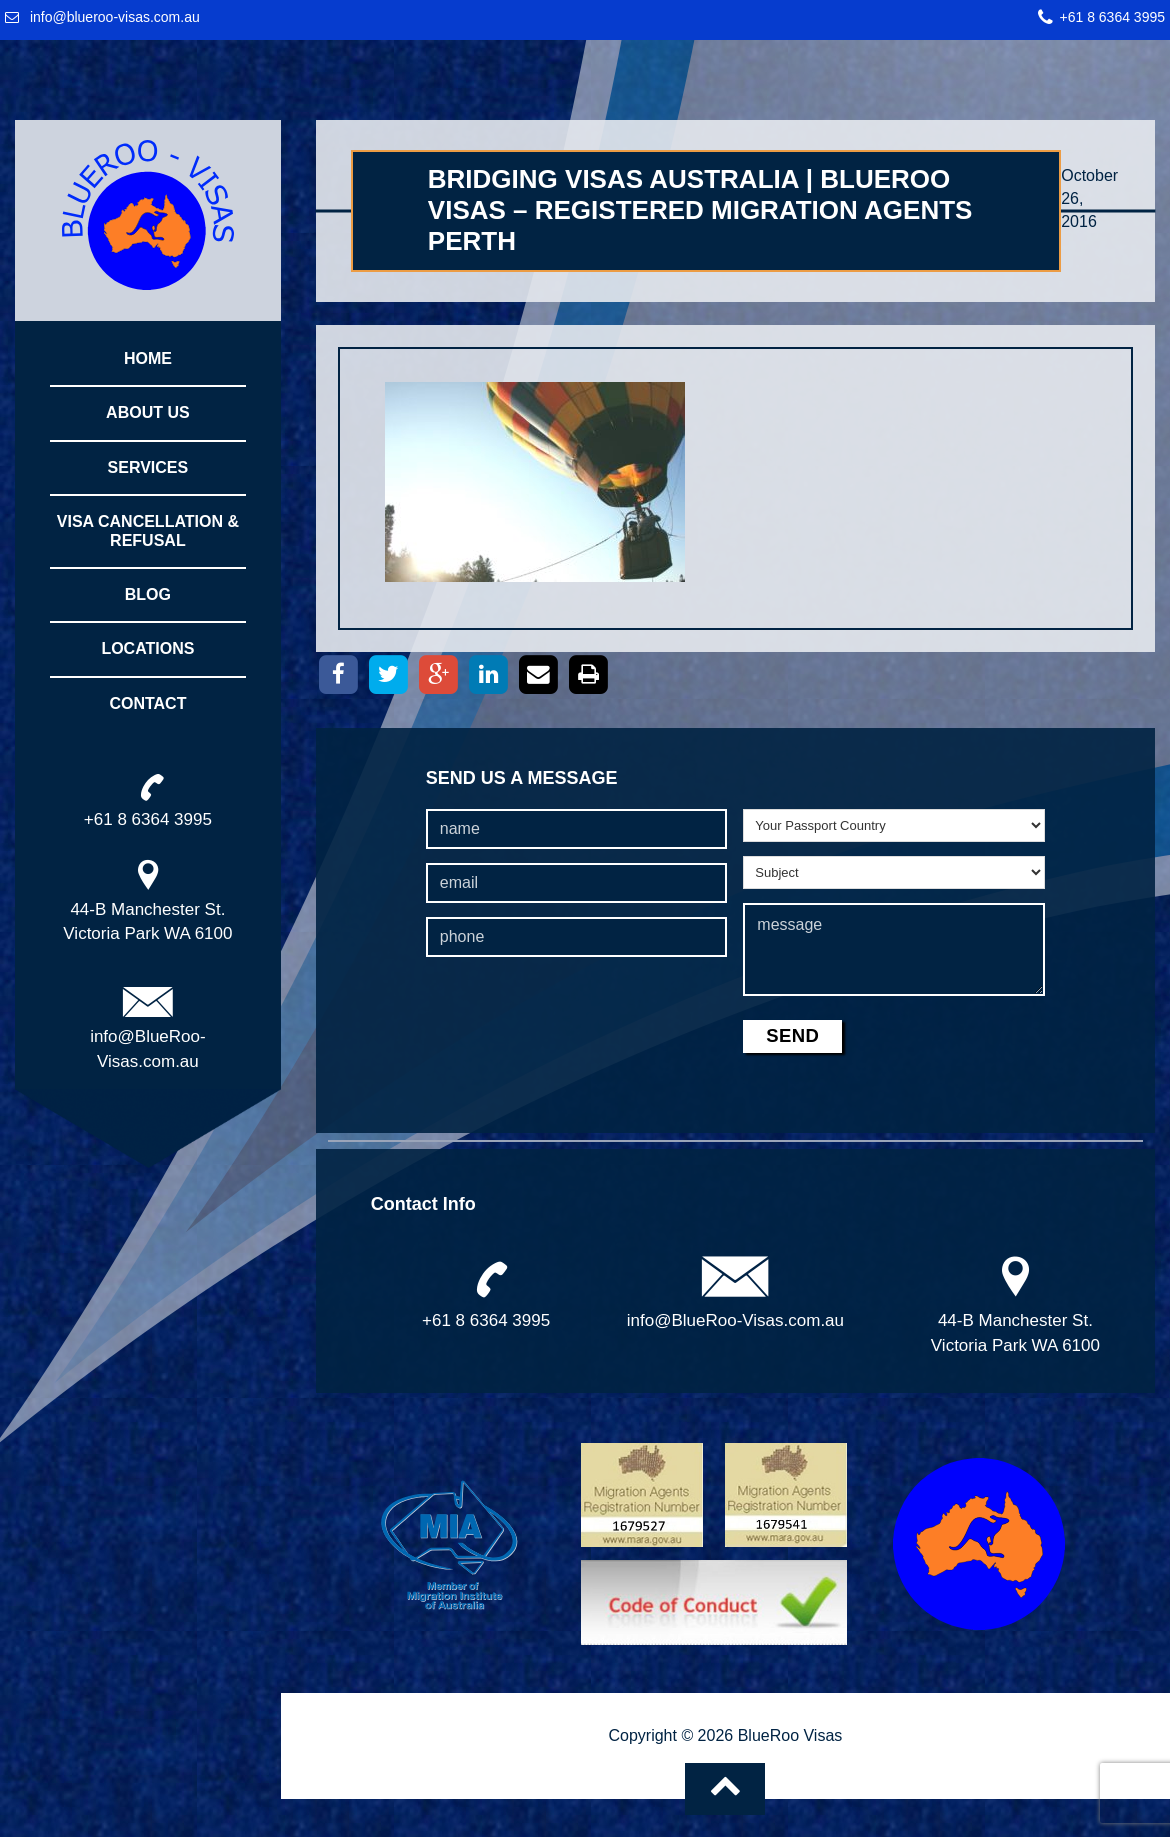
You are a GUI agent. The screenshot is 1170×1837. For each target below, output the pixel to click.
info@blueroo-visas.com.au (115, 17)
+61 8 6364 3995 (1113, 17)
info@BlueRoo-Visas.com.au (735, 1320)
